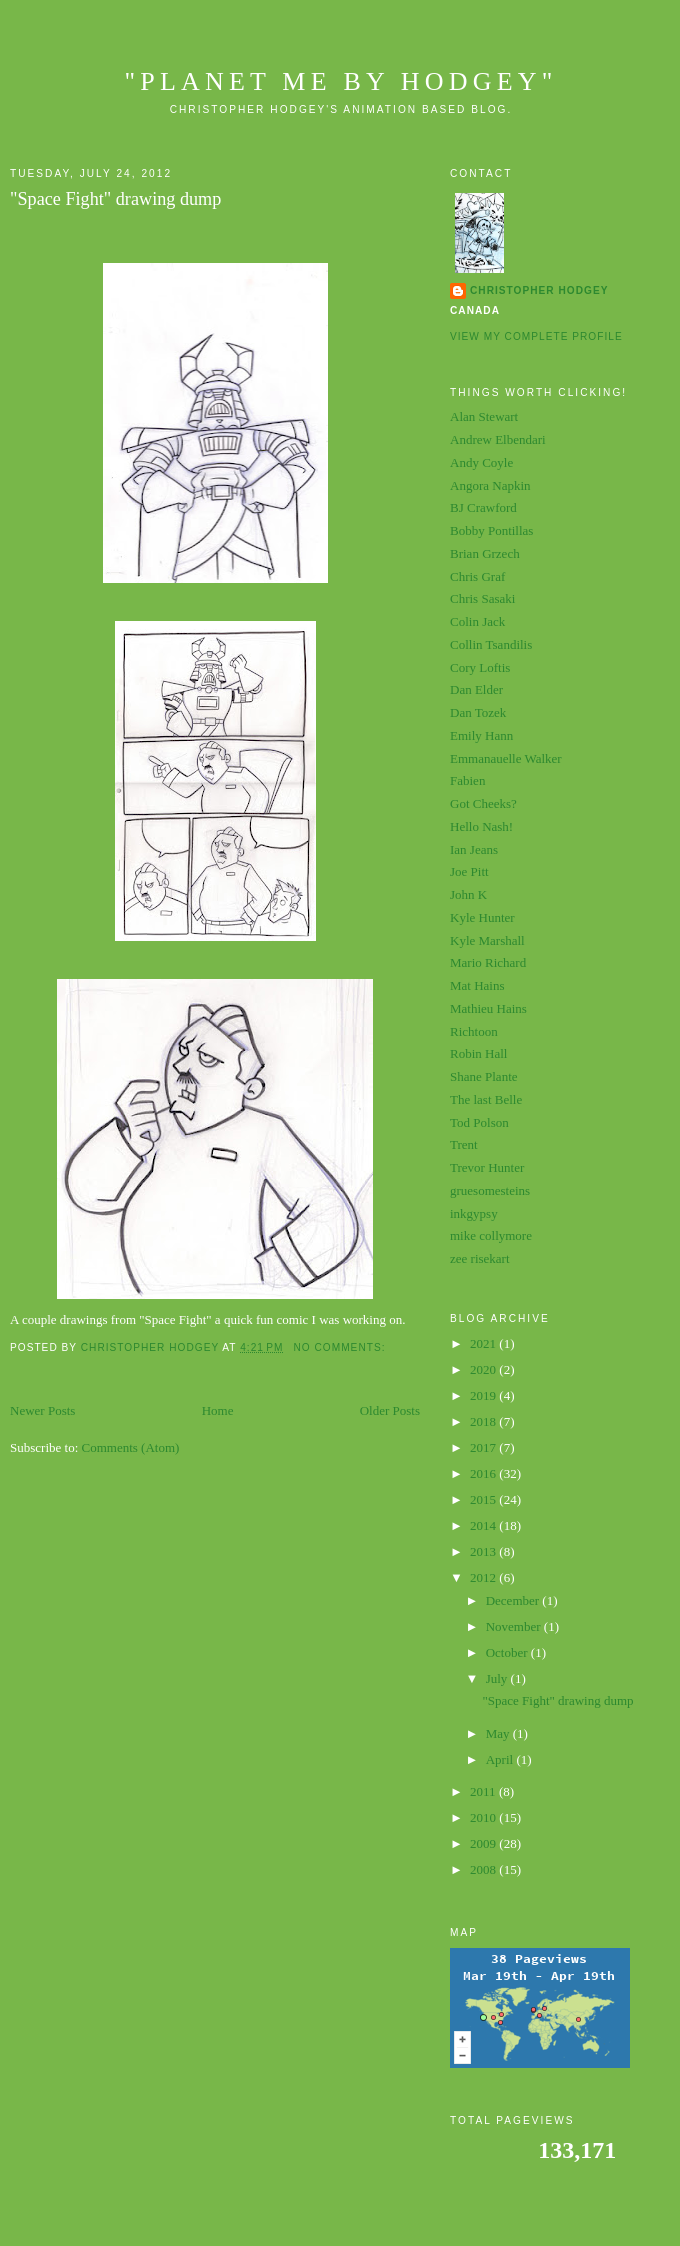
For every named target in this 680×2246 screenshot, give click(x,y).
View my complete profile (536, 336)
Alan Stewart (484, 416)
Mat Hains (477, 985)
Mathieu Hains (488, 1008)
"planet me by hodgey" (340, 81)
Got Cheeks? (483, 803)
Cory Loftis (480, 667)
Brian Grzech (485, 553)
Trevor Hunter (487, 1167)
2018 (484, 1421)
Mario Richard (488, 962)
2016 (484, 1473)
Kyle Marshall (487, 940)
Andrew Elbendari (498, 439)
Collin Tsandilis (491, 644)
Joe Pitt (469, 871)
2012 (484, 1577)
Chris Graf (477, 576)
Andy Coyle (481, 462)
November (515, 1626)
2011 (484, 1791)
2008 (484, 1869)
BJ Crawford (483, 507)
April (501, 1759)
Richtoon (474, 1031)
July (498, 1678)
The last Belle (486, 1099)
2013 (484, 1551)
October (508, 1652)
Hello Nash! (481, 826)
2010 (484, 1817)
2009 (484, 1843)
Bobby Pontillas (491, 530)
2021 (484, 1343)
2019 (484, 1395)
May (499, 1733)
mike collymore (491, 1235)
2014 (484, 1525)
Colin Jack (477, 621)
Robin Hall (478, 1053)
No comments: (341, 1347)
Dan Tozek (478, 712)
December (514, 1600)
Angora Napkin (490, 485)
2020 (484, 1369)
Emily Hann (481, 735)
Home (218, 1410)
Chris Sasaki (482, 598)
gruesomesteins (490, 1190)
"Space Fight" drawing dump (115, 199)
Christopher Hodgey (539, 290)
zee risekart (480, 1258)
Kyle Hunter (482, 917)
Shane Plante (484, 1076)
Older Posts (390, 1410)
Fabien (467, 780)
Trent (464, 1144)
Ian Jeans (474, 849)
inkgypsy (474, 1213)
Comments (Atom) (131, 1447)
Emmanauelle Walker (506, 758)
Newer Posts (42, 1410)
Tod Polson (479, 1122)
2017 (484, 1447)
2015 (484, 1499)
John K (468, 894)
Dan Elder (476, 689)
